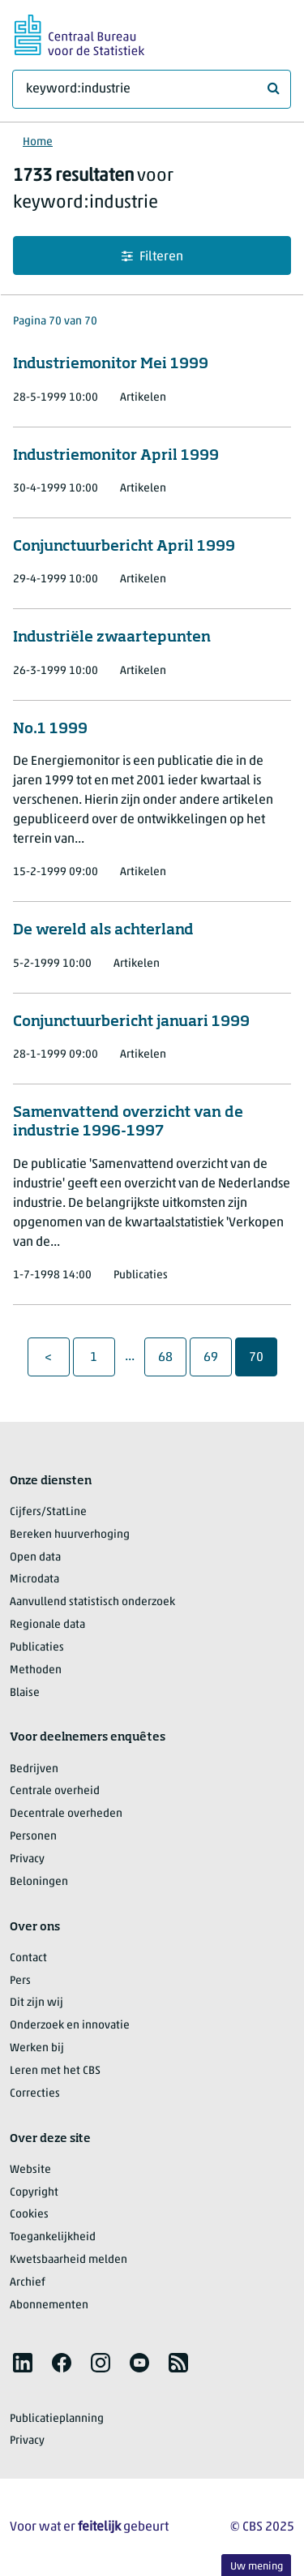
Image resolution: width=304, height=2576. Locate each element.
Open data (35, 1557)
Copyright (34, 2192)
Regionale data (47, 1625)
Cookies (29, 2214)
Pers (20, 1981)
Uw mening (256, 2566)
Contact (28, 1958)
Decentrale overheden (66, 1814)
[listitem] (23, 2363)
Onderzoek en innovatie (70, 2025)
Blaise (25, 1693)
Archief (27, 2283)
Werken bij (37, 2048)
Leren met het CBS (55, 2071)
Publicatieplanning (57, 2419)
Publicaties (37, 1647)
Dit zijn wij (36, 2003)
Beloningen (39, 1882)
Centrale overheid (55, 1791)
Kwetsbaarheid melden (68, 2260)
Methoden (36, 1670)
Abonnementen (49, 2305)
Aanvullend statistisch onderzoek (92, 1602)
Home (38, 142)
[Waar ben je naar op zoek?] (151, 89)
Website (30, 2170)
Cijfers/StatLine (48, 1512)
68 (171, 1357)
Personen (33, 1836)
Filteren (152, 257)
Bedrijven (34, 1769)
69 (217, 1357)
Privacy (27, 1859)
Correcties (35, 2094)
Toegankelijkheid (53, 2237)
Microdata (34, 1579)
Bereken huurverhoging (70, 1535)
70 (262, 1357)
